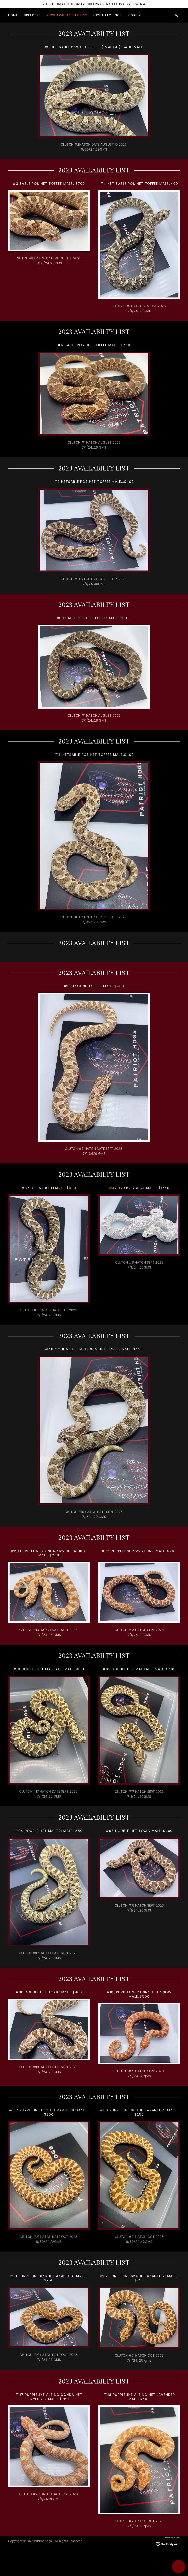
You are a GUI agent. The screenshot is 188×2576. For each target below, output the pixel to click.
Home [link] (13, 15)
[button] (134, 15)
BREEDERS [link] (32, 15)
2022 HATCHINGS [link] (107, 15)
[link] (168, 2544)
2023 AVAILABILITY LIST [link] (67, 15)
